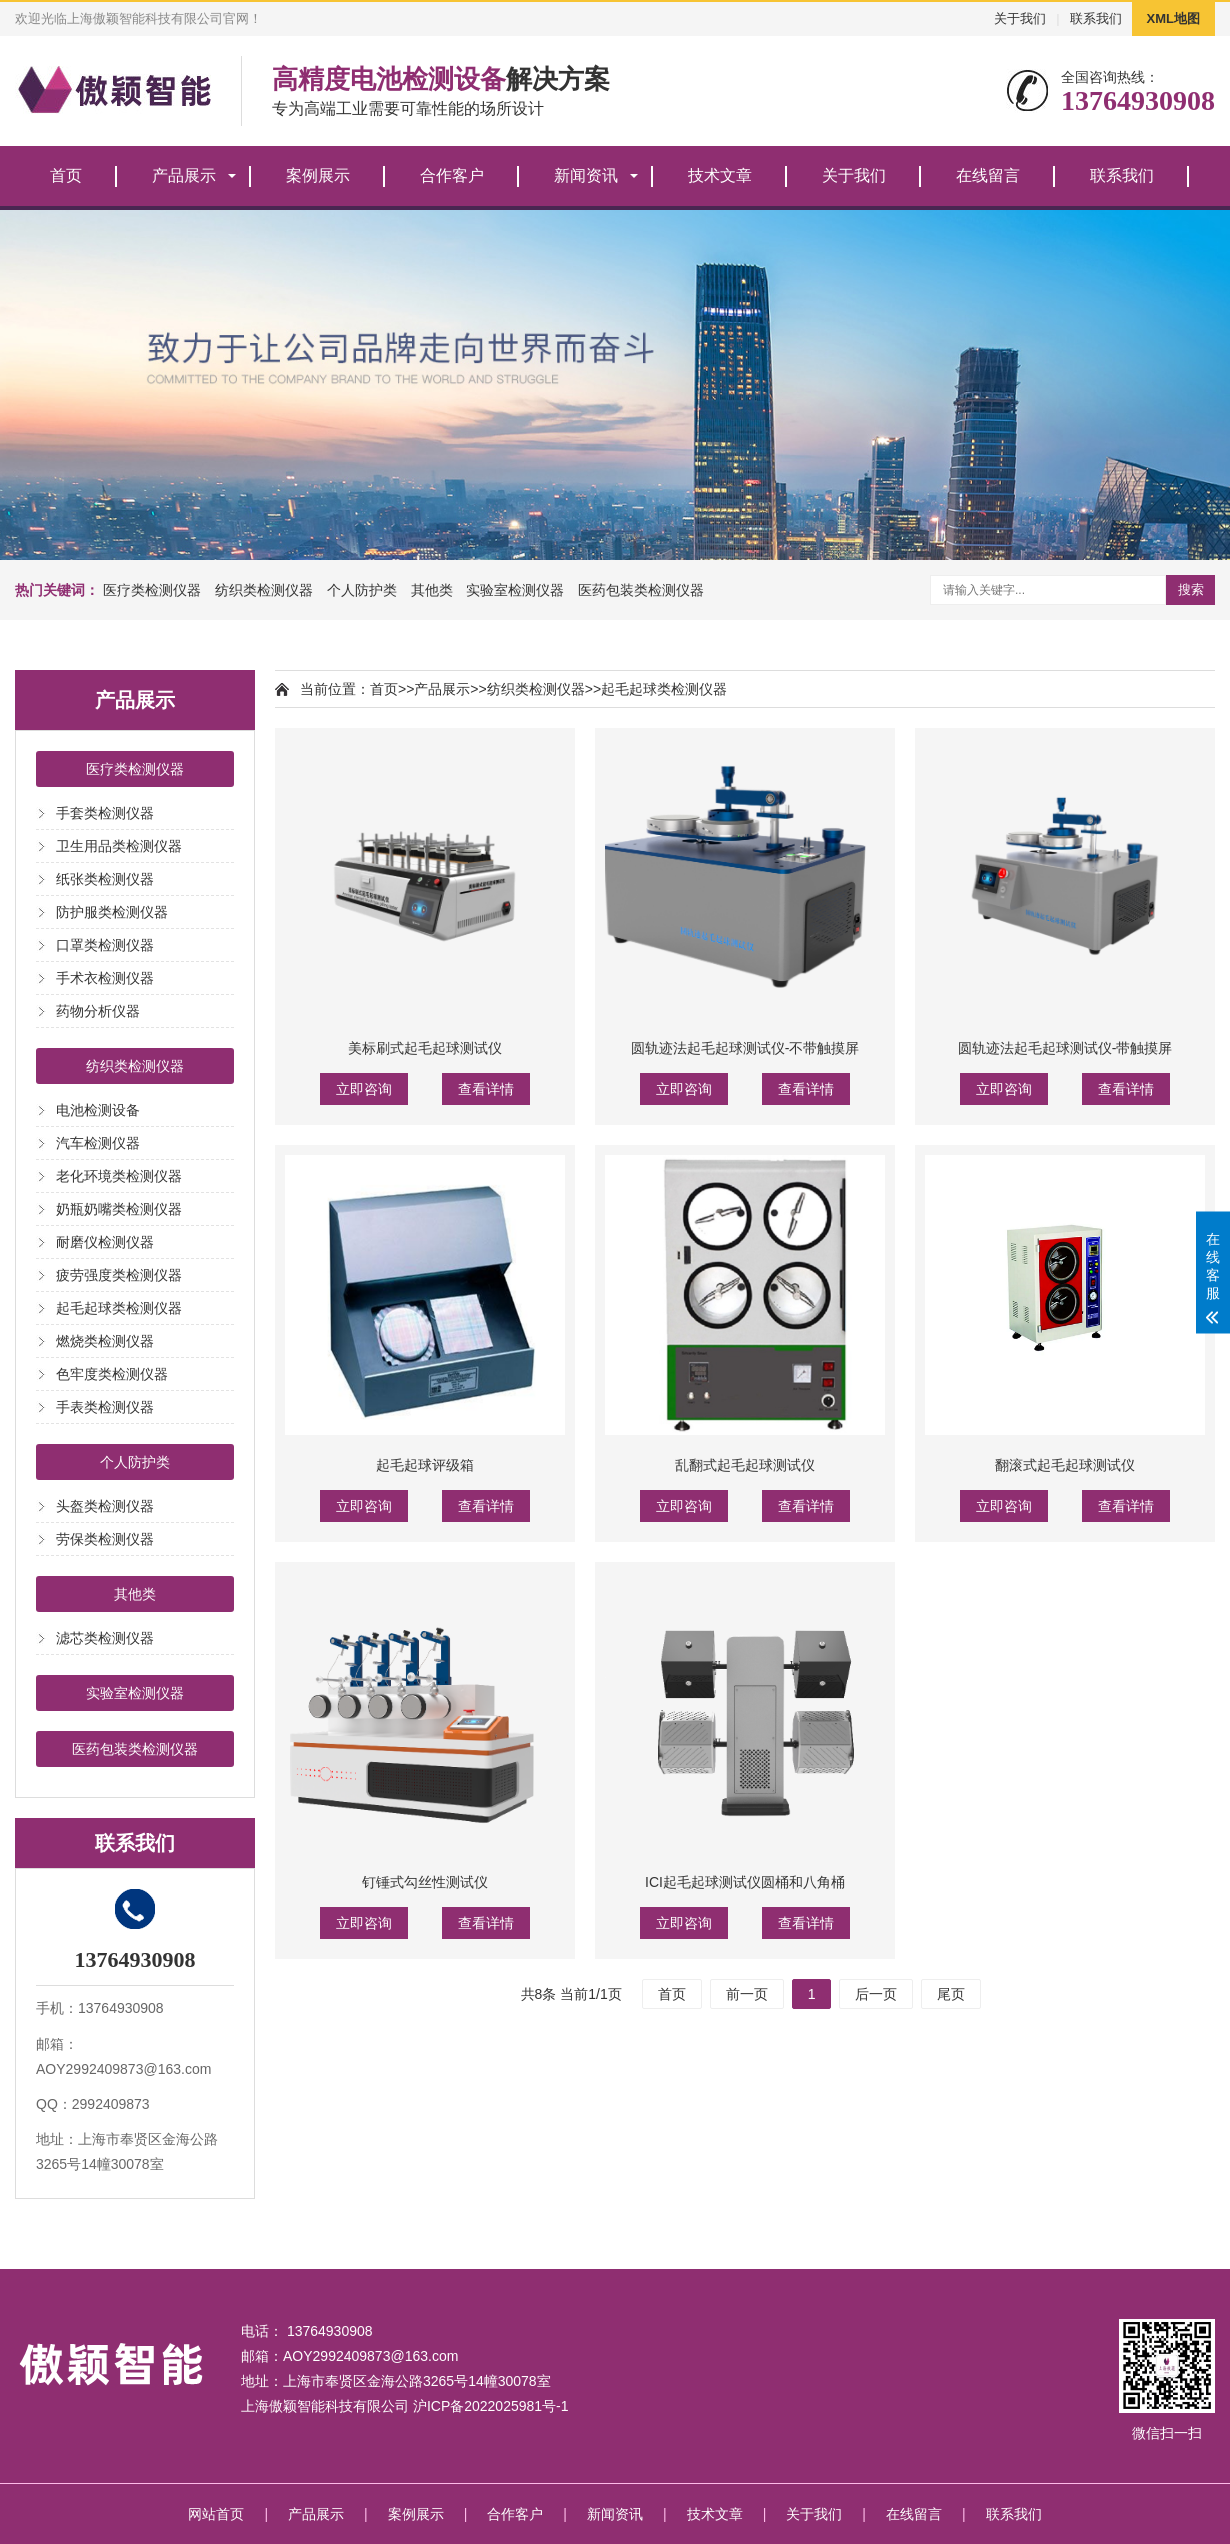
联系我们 (1096, 18)
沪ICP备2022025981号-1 (491, 2406)
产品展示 (184, 175)
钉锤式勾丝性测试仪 (425, 1882)
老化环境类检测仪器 (119, 1176)
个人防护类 (362, 590)
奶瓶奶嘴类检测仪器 (119, 1209)
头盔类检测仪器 (105, 1506)
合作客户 (452, 175)
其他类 (432, 590)
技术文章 (720, 175)
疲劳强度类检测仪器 (119, 1275)
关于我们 (1020, 18)
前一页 (747, 1994)
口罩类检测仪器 (105, 945)
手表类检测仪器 (105, 1407)
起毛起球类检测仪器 (119, 1308)
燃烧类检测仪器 (105, 1341)
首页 (66, 175)
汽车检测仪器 (98, 1143)
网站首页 (216, 2514)
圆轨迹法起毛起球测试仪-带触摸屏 (1065, 1048)
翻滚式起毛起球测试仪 (1065, 1465)
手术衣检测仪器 (105, 978)
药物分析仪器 (98, 1011)
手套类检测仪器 (105, 813)
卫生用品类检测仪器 (119, 846)
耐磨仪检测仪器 (105, 1242)
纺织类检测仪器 (264, 590)
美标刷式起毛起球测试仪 (425, 1048)
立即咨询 (364, 1089)
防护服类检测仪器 (112, 912)
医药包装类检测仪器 (641, 590)
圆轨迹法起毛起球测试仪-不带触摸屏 (745, 1048)
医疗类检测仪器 (152, 590)
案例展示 (318, 175)
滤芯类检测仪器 (105, 1638)
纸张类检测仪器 (105, 879)
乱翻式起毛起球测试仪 (745, 1465)
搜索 (1191, 589)
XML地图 (1173, 18)
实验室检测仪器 (515, 590)
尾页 (951, 1994)
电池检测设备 (98, 1110)
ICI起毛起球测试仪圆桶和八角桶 (745, 1882)
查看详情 (486, 1089)
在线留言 (988, 175)
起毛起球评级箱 (425, 1465)
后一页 (876, 1994)
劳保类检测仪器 (105, 1539)
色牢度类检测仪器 (112, 1374)
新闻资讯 (586, 175)
